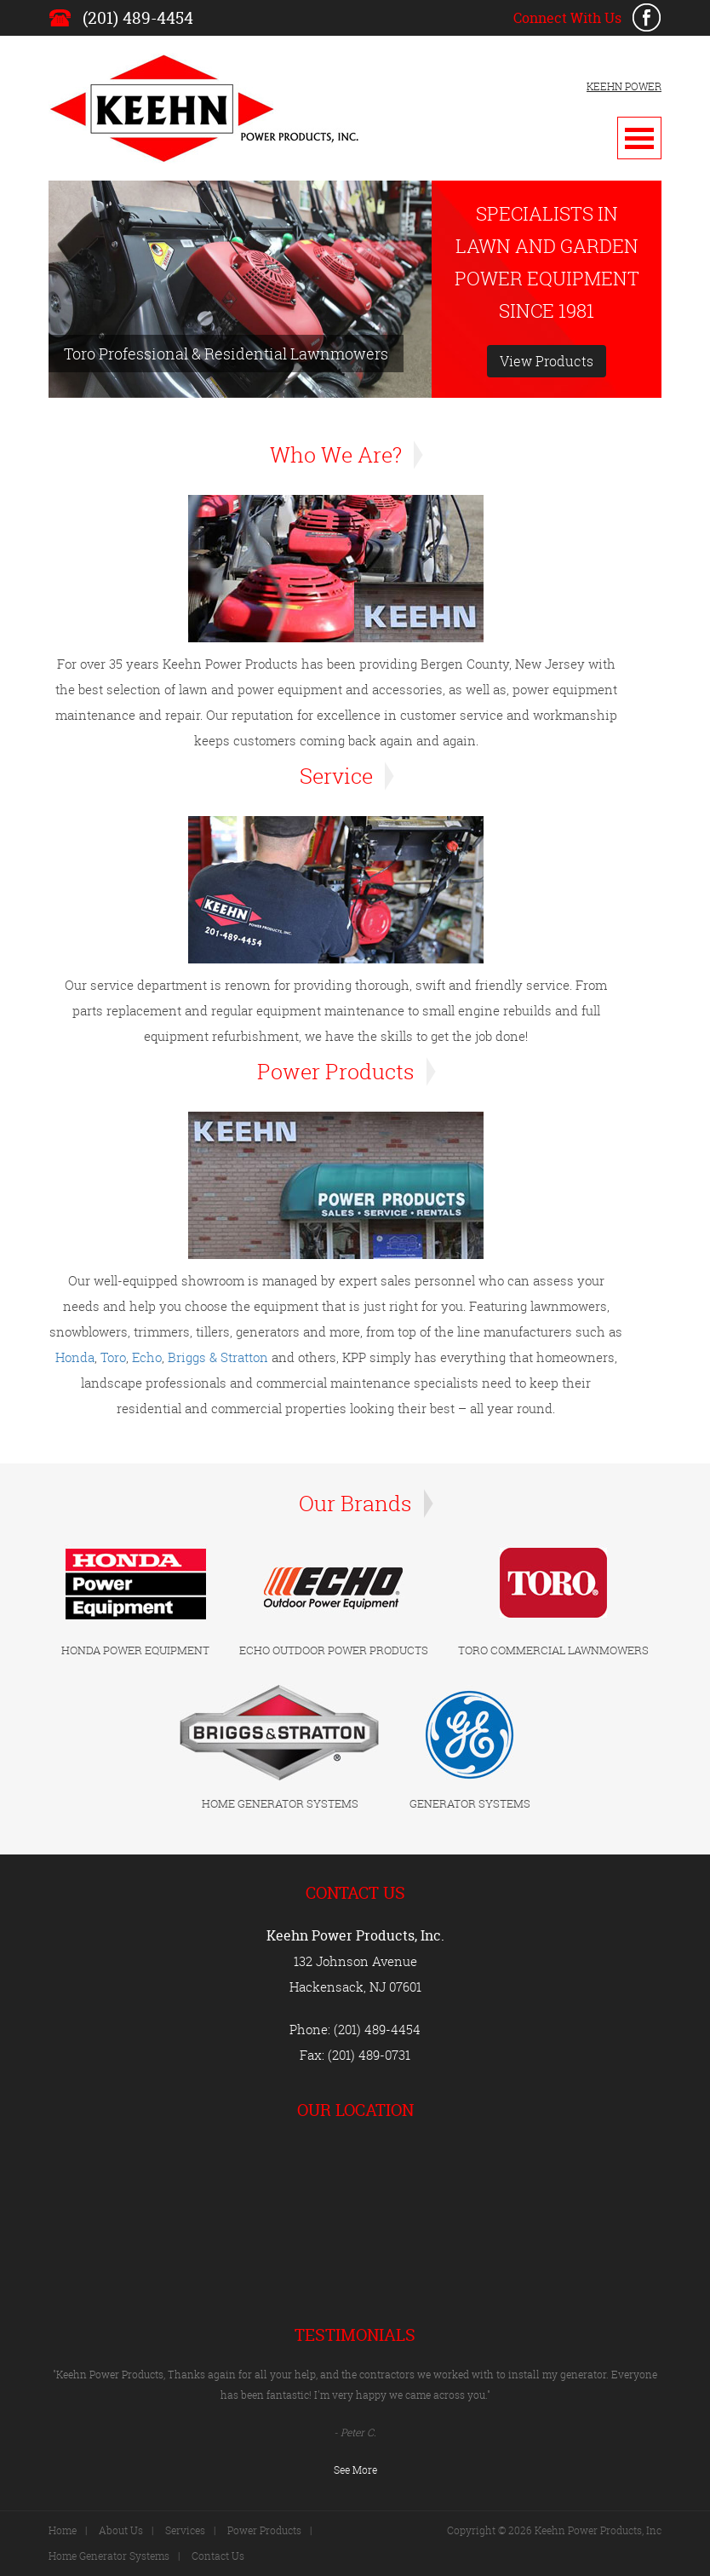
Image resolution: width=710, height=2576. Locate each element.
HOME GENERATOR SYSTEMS (280, 1803)
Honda (74, 1357)
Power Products (264, 2530)
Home (63, 2530)
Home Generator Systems (109, 2556)
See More (355, 2470)
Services (185, 2530)
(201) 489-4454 (138, 18)
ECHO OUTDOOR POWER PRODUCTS (333, 1650)
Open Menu (639, 138)
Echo (147, 1357)
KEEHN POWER (624, 86)
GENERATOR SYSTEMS (469, 1803)
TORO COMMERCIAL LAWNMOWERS (553, 1650)
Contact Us (218, 2556)
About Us (121, 2530)
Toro (113, 1357)
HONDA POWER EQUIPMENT (135, 1650)
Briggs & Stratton (218, 1357)
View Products (546, 361)
